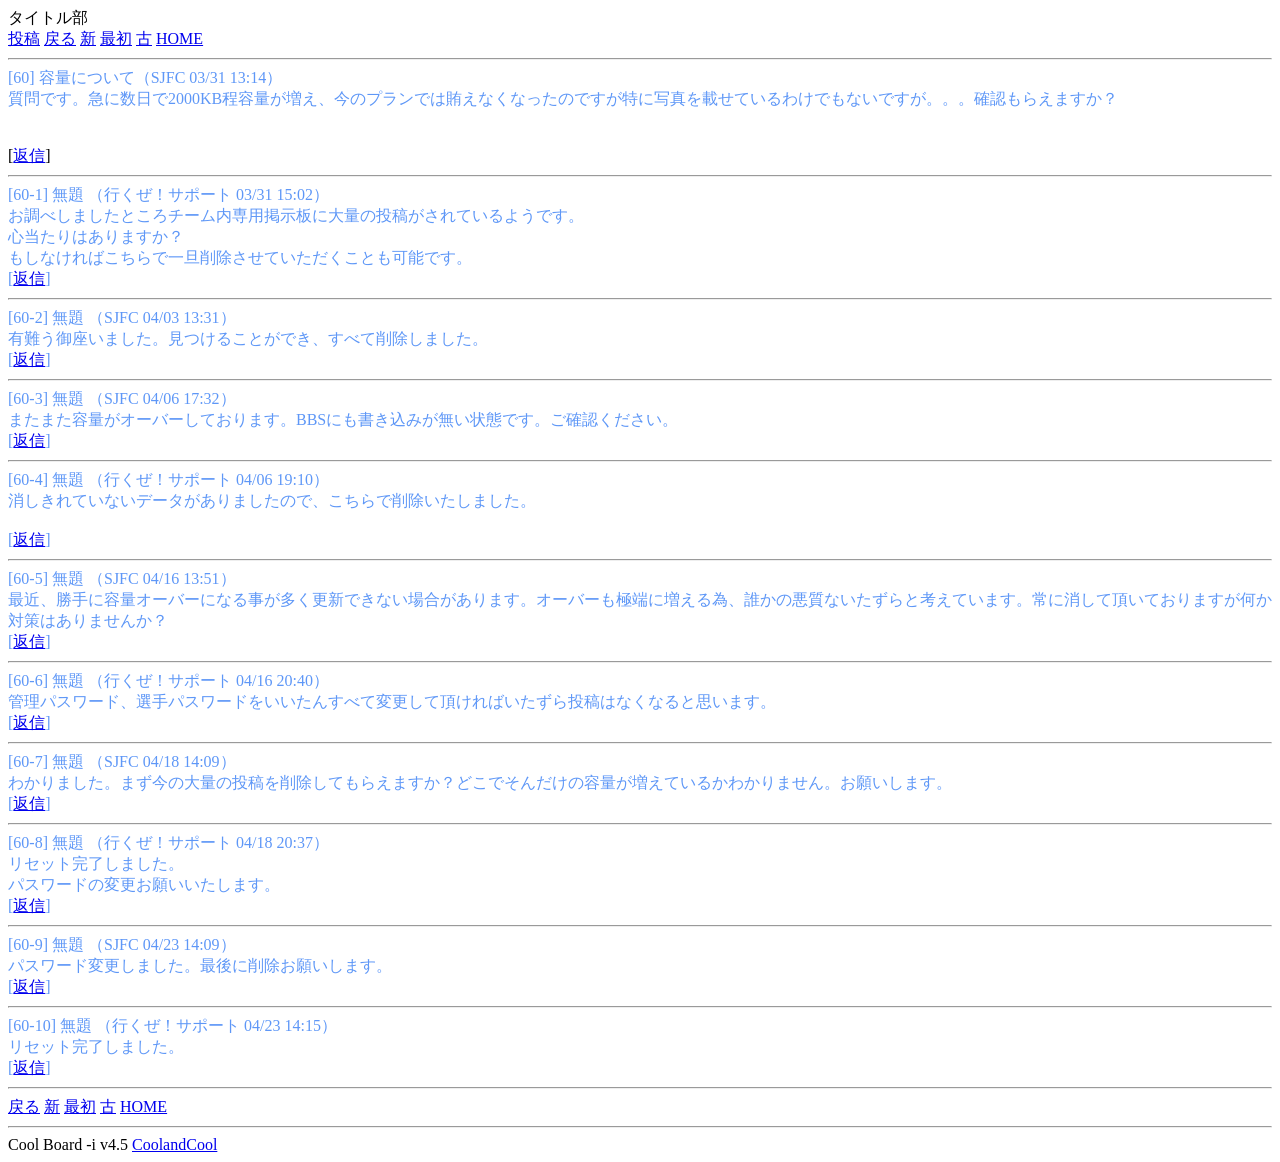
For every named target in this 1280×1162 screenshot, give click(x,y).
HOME (179, 38)
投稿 (24, 38)
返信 (29, 155)
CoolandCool (174, 1144)
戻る (60, 38)
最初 (116, 38)
